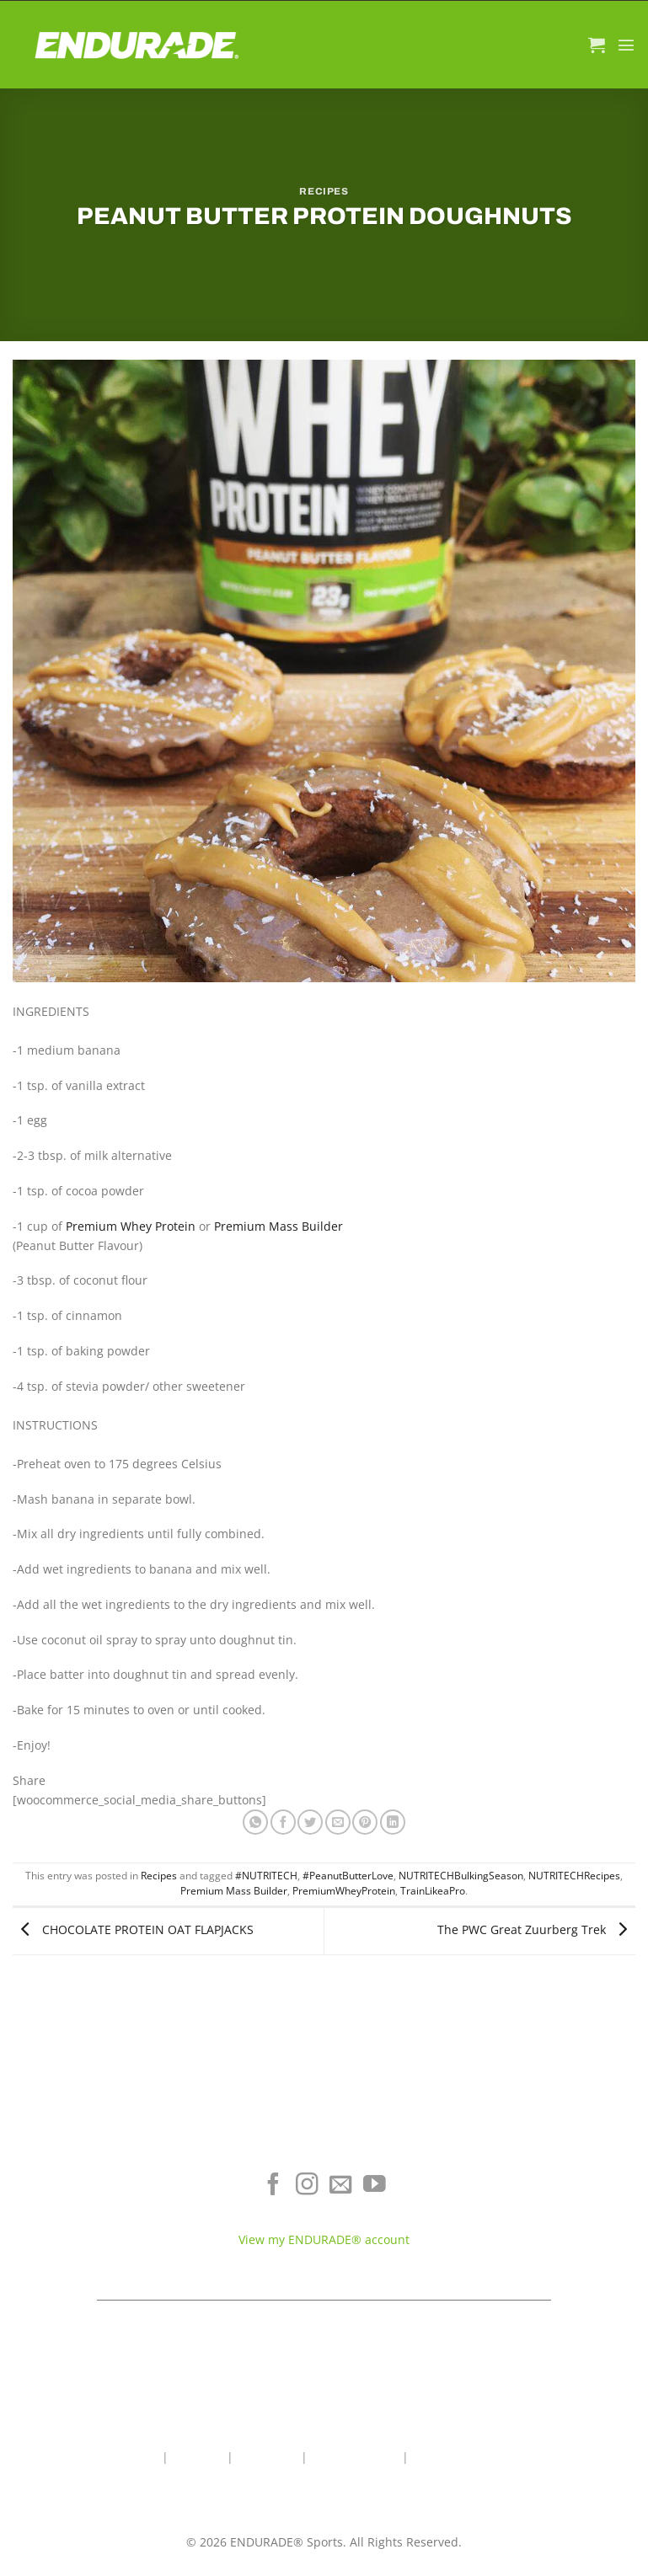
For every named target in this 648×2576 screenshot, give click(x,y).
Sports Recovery (108, 2229)
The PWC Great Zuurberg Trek (536, 1929)
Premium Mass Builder (278, 1226)
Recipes (323, 191)
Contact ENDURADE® (540, 2229)
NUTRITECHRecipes (574, 1875)
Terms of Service (539, 2203)
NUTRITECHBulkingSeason (461, 1875)
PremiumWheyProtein (343, 1890)
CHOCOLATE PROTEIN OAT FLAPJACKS (133, 1929)
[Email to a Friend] (338, 1822)
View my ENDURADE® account (324, 2239)
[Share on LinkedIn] (392, 1822)
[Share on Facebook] (283, 1822)
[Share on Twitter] (310, 1822)
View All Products (108, 2253)
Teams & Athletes (539, 2253)
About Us (197, 2457)
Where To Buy (540, 2179)
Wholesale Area (355, 2457)
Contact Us (267, 2457)
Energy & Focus (108, 2203)
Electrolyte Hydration (108, 2179)
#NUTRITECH (266, 1875)
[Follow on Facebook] (273, 2186)
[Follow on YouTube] (374, 2186)
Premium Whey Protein (130, 1226)
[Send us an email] (340, 2186)
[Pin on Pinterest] (365, 1822)
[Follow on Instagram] (307, 2186)
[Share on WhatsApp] (255, 1822)
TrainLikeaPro (432, 1890)
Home (142, 2457)
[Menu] (626, 44)
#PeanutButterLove (348, 1875)
